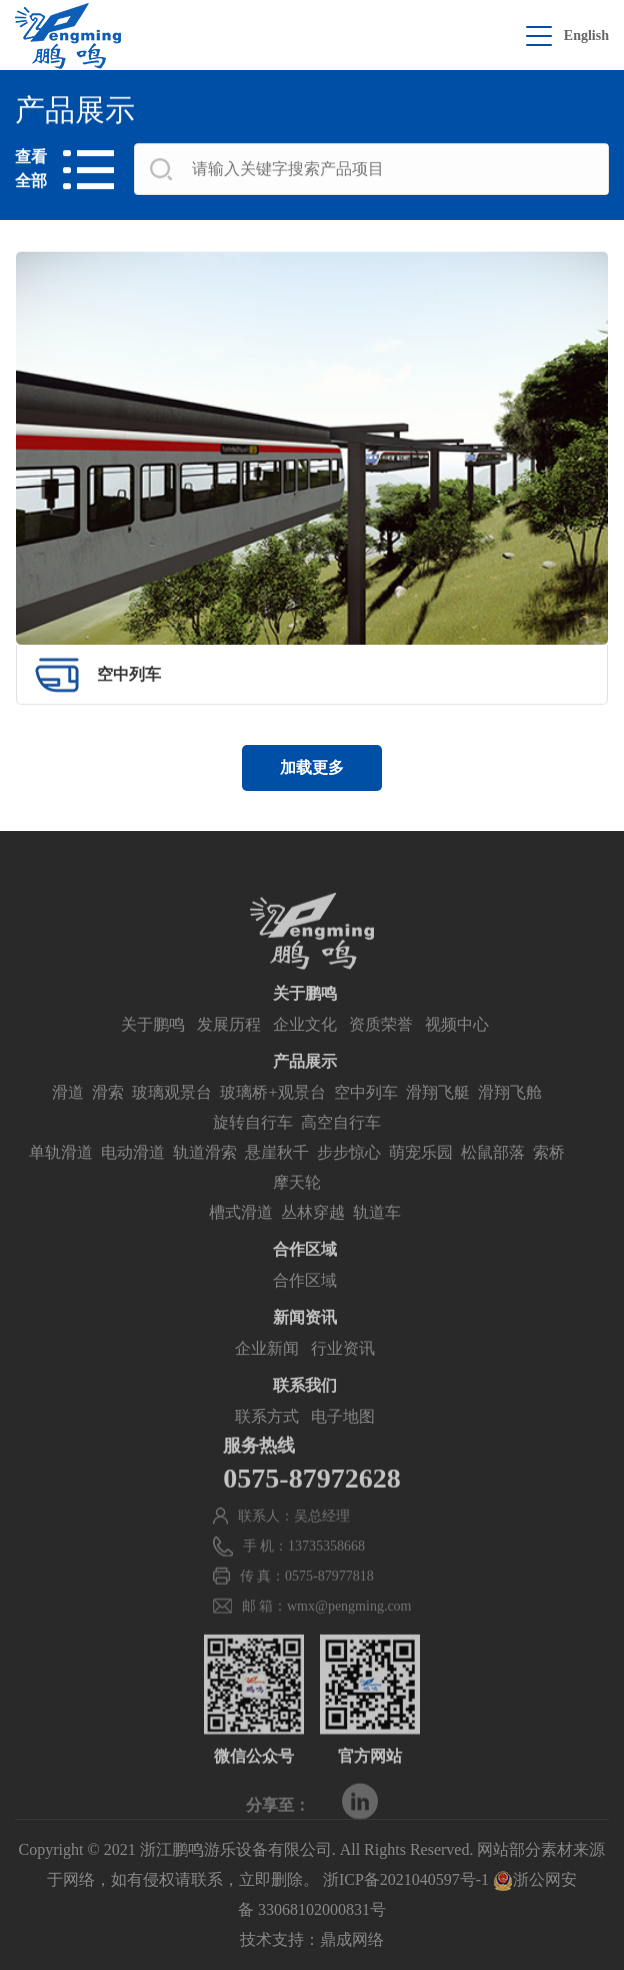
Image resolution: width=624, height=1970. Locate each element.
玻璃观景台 (172, 1120)
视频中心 (457, 1052)
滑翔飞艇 (438, 1120)
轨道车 (377, 1240)
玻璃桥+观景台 (272, 1120)
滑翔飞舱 (510, 1120)
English (586, 35)
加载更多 (312, 767)
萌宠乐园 (421, 1180)
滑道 (68, 1120)
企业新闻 (267, 1376)
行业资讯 (343, 1376)
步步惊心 (349, 1180)
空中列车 (366, 1120)
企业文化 (305, 1052)
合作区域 (305, 1308)
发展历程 (229, 1052)
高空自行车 (341, 1150)
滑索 (108, 1120)
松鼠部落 (493, 1180)
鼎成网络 (352, 1939)
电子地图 (343, 1444)
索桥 (549, 1180)
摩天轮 (297, 1210)
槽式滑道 (241, 1240)
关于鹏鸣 (153, 1052)
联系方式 (267, 1444)
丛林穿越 (313, 1240)
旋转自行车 (253, 1150)
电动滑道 (133, 1180)
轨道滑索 (205, 1180)
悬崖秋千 (277, 1180)
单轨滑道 (61, 1180)
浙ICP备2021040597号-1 (406, 1879)
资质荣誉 (381, 1052)
